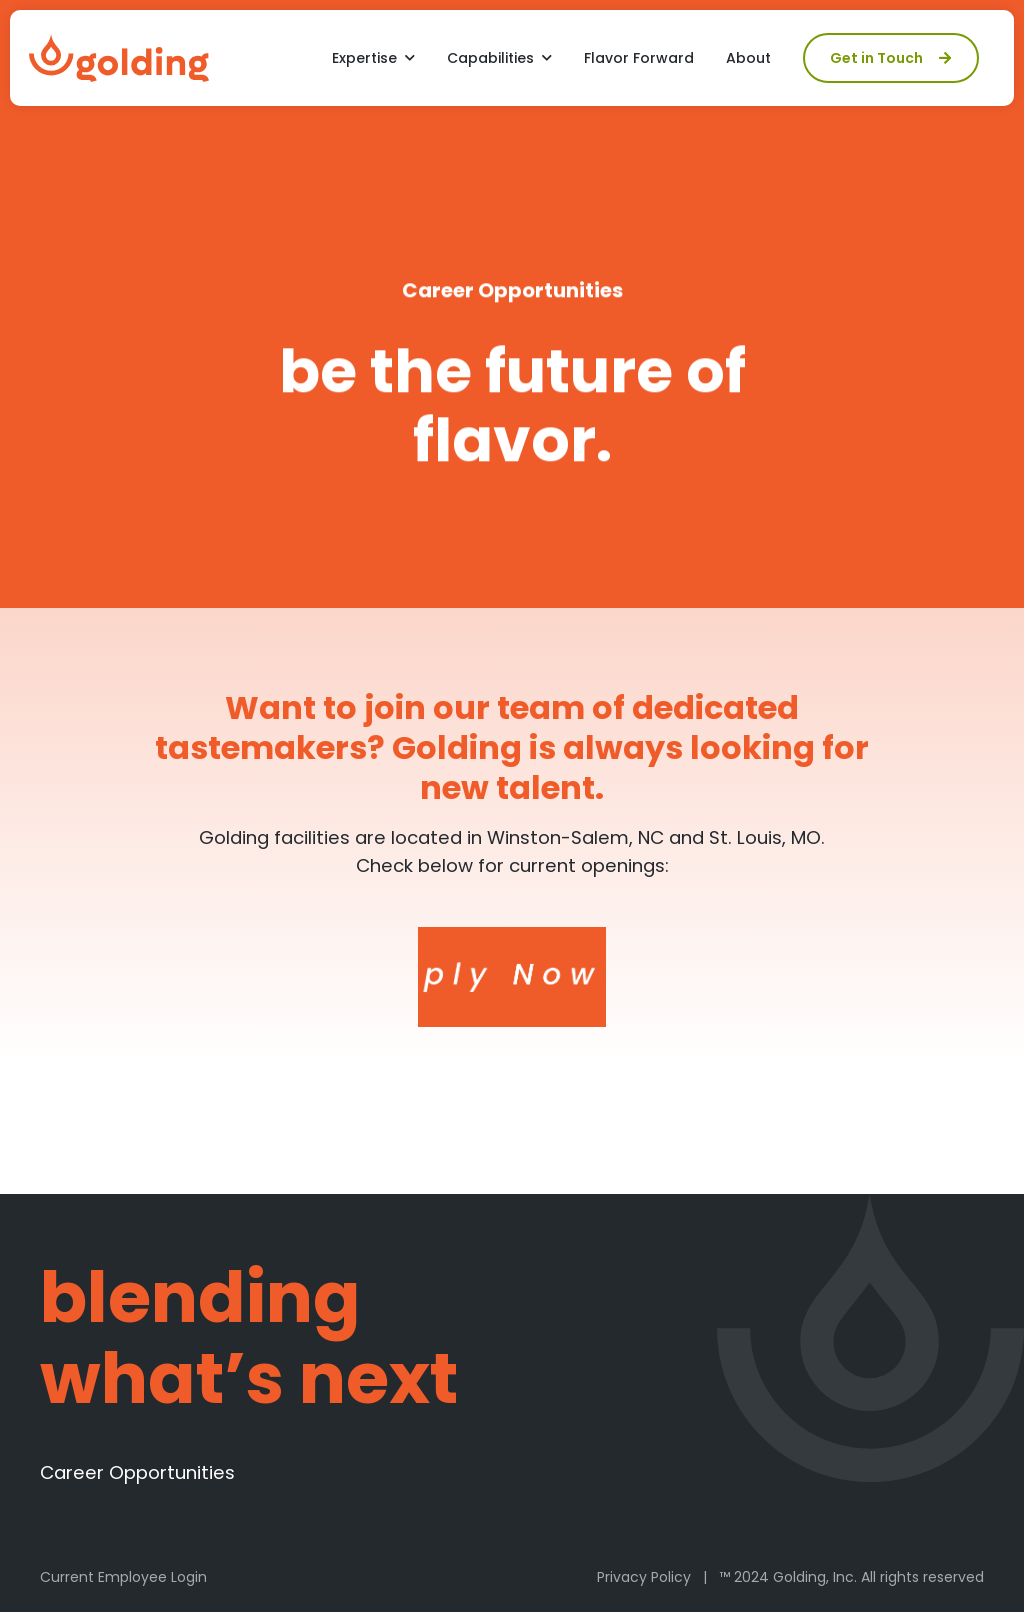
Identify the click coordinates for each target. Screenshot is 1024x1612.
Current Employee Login (123, 1577)
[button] (373, 58)
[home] (119, 58)
